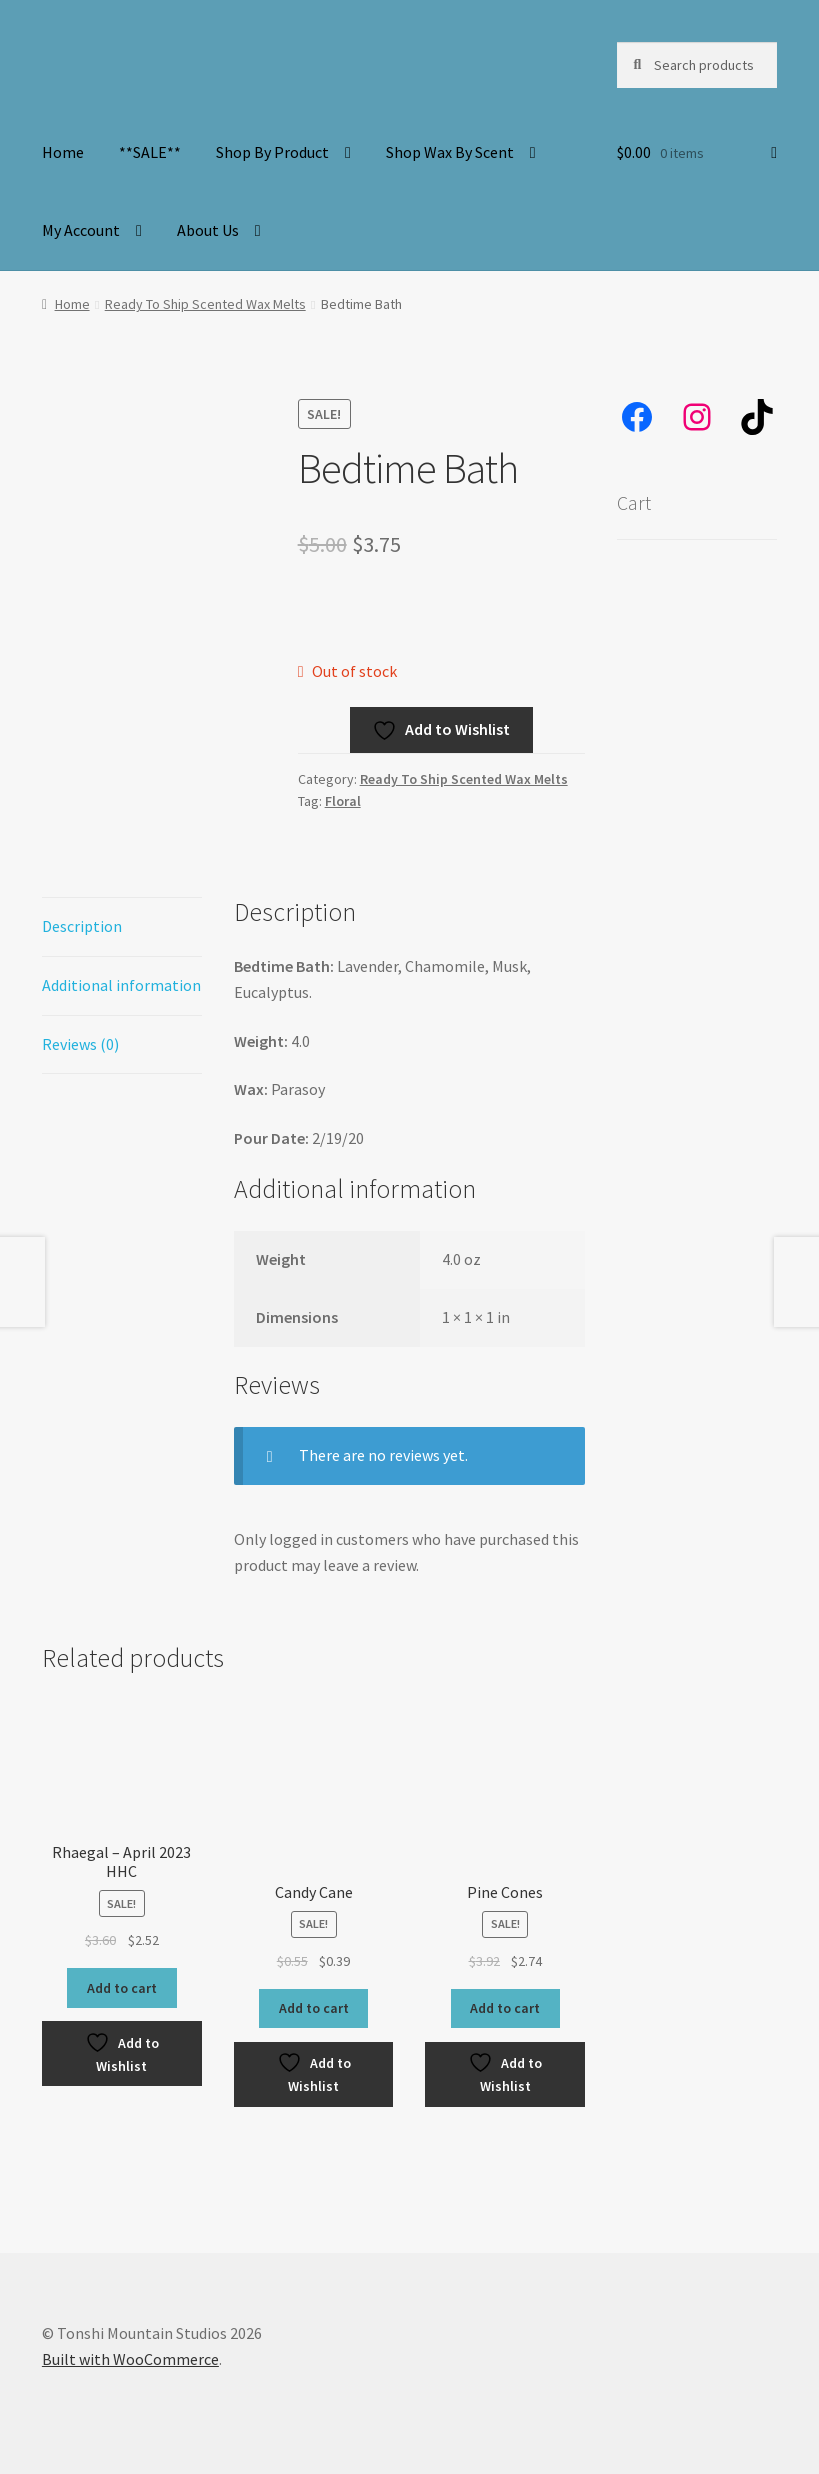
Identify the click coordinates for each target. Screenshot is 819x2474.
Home (63, 152)
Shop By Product (272, 152)
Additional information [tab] (121, 985)
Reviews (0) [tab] (80, 1044)
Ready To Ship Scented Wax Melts (205, 304)
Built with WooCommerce (130, 2359)
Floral (343, 801)
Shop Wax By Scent (450, 152)
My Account (81, 230)
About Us (208, 230)
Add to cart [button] (122, 1988)
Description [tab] (82, 926)
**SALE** (150, 152)
